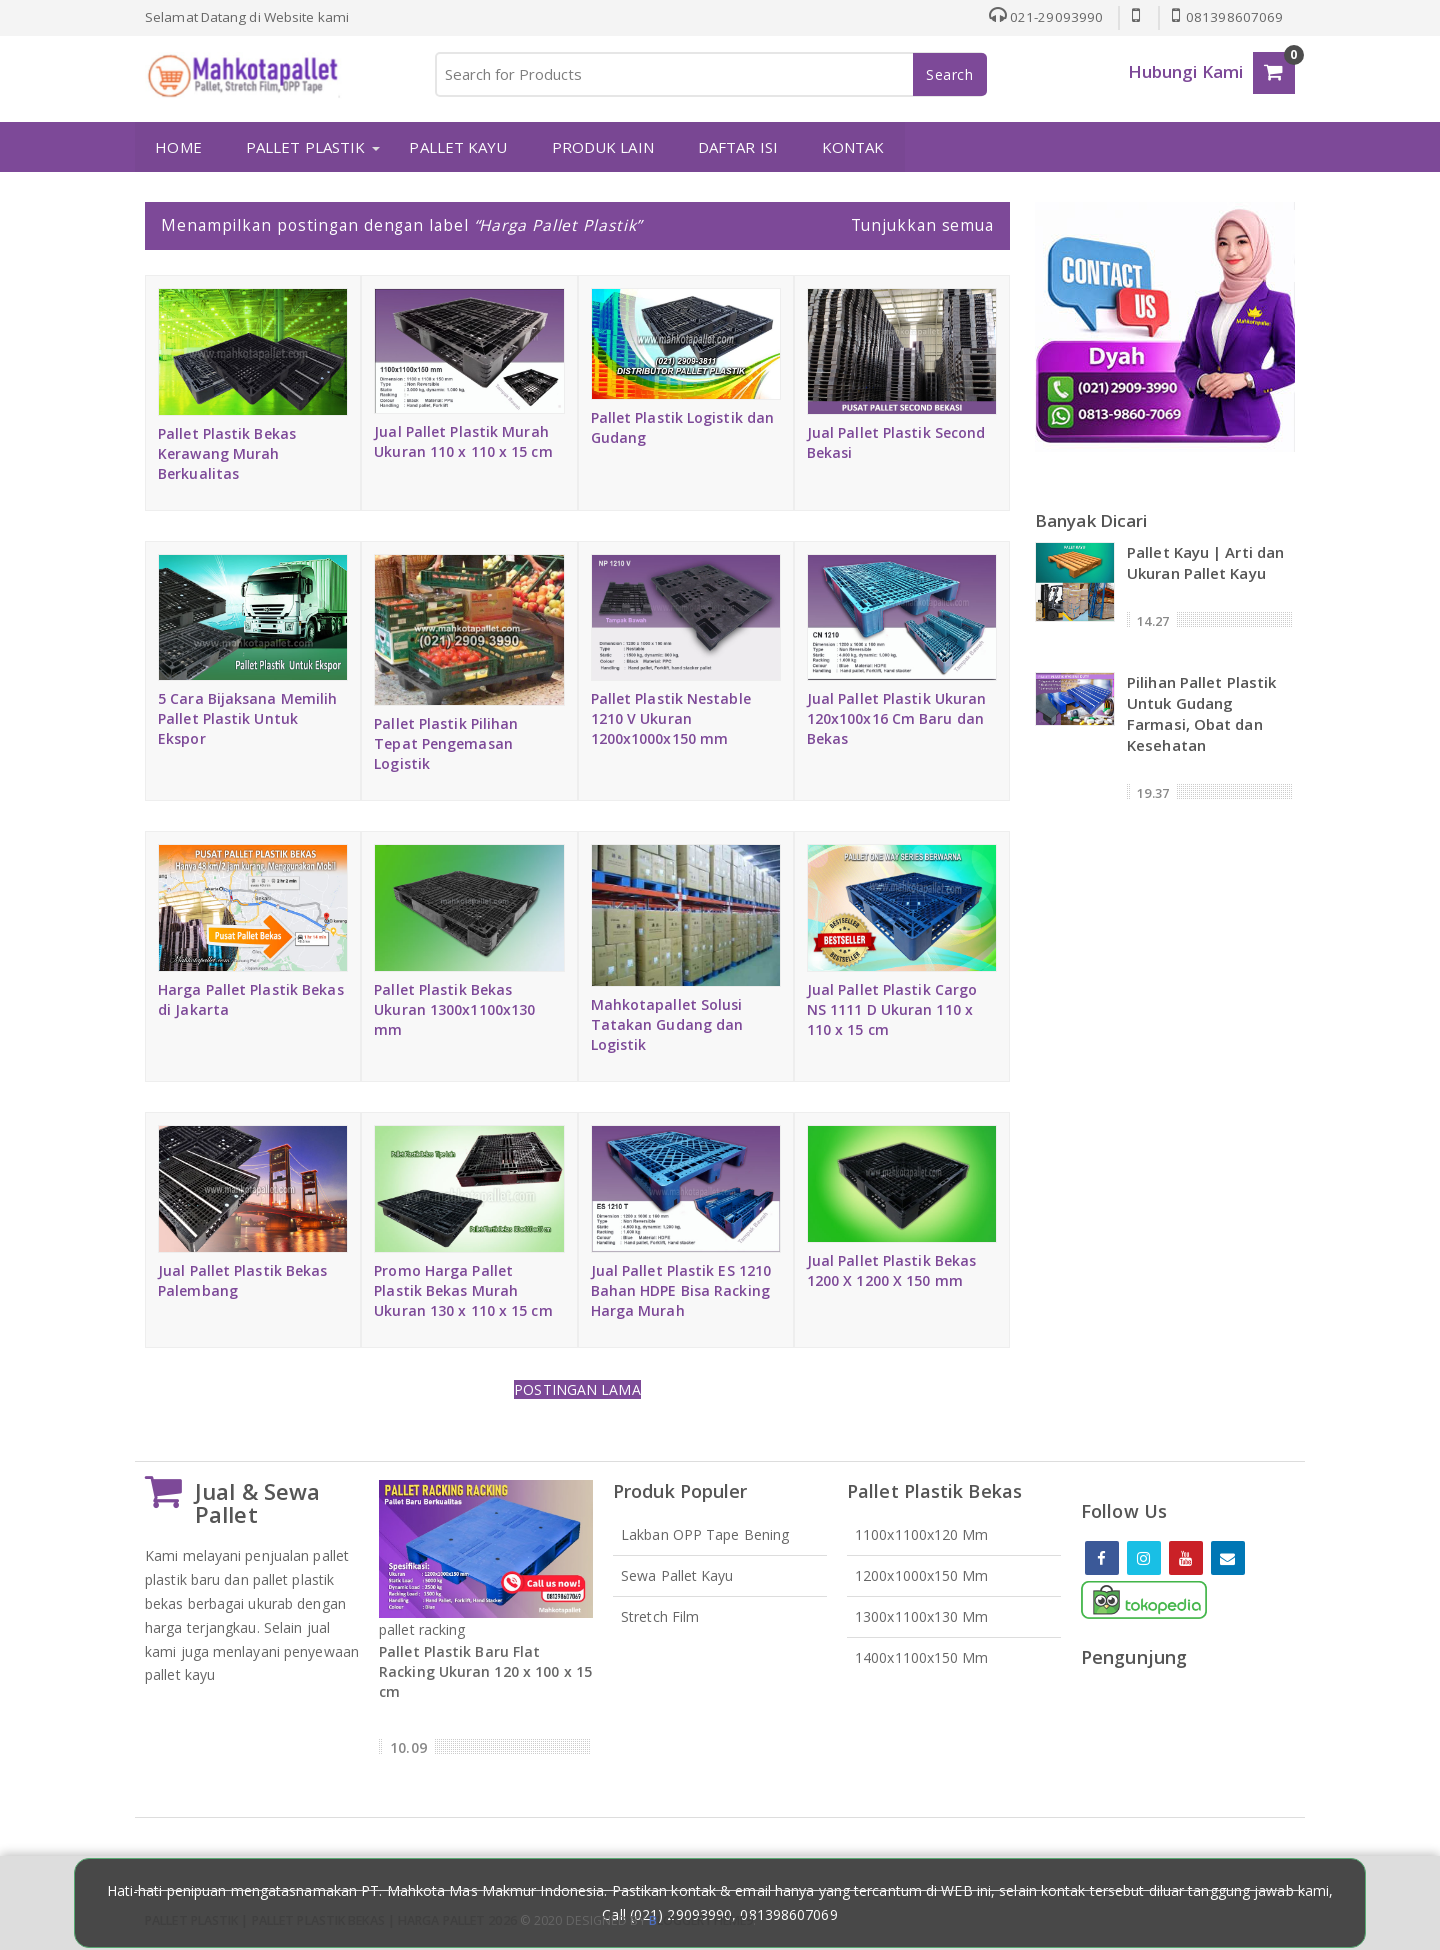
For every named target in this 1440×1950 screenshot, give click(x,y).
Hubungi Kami (1185, 71)
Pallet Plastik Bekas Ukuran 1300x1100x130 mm (454, 1008)
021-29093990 (1045, 17)
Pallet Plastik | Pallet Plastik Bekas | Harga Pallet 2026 (331, 1919)
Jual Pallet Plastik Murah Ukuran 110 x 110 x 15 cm (463, 441)
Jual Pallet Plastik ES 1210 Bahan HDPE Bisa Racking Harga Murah (681, 1289)
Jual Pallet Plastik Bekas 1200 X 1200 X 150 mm (892, 1270)
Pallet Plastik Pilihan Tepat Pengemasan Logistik (446, 743)
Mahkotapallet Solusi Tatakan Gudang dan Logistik (667, 1024)
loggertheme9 (701, 1919)
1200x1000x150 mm (922, 1575)
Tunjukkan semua (923, 225)
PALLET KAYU (458, 147)
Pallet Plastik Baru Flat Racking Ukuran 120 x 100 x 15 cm (485, 1670)
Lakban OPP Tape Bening (705, 1534)
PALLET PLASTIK (305, 147)
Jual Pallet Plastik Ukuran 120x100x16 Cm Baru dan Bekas (897, 718)
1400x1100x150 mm (922, 1657)
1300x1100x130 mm (922, 1616)
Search (950, 74)
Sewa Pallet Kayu (677, 1575)
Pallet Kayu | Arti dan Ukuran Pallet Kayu (1205, 561)
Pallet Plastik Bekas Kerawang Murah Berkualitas (227, 452)
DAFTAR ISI (737, 147)
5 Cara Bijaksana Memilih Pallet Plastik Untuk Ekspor (247, 718)
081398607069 (1227, 17)
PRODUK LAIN (602, 147)
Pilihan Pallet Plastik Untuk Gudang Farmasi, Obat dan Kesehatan (1201, 712)
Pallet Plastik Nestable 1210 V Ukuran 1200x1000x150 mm (671, 718)
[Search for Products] (710, 74)
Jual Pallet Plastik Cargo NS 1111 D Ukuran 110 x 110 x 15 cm (892, 1008)
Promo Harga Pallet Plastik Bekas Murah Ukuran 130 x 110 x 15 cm (463, 1289)
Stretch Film (660, 1616)
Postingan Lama (577, 1388)
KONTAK (853, 147)
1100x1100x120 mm (922, 1534)
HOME (178, 147)
